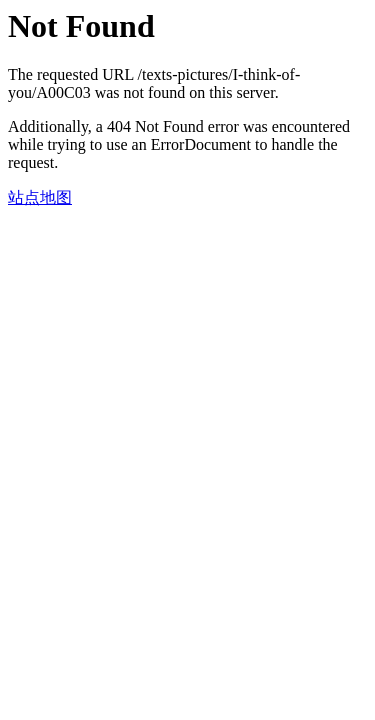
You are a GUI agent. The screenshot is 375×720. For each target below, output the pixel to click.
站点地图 (40, 197)
